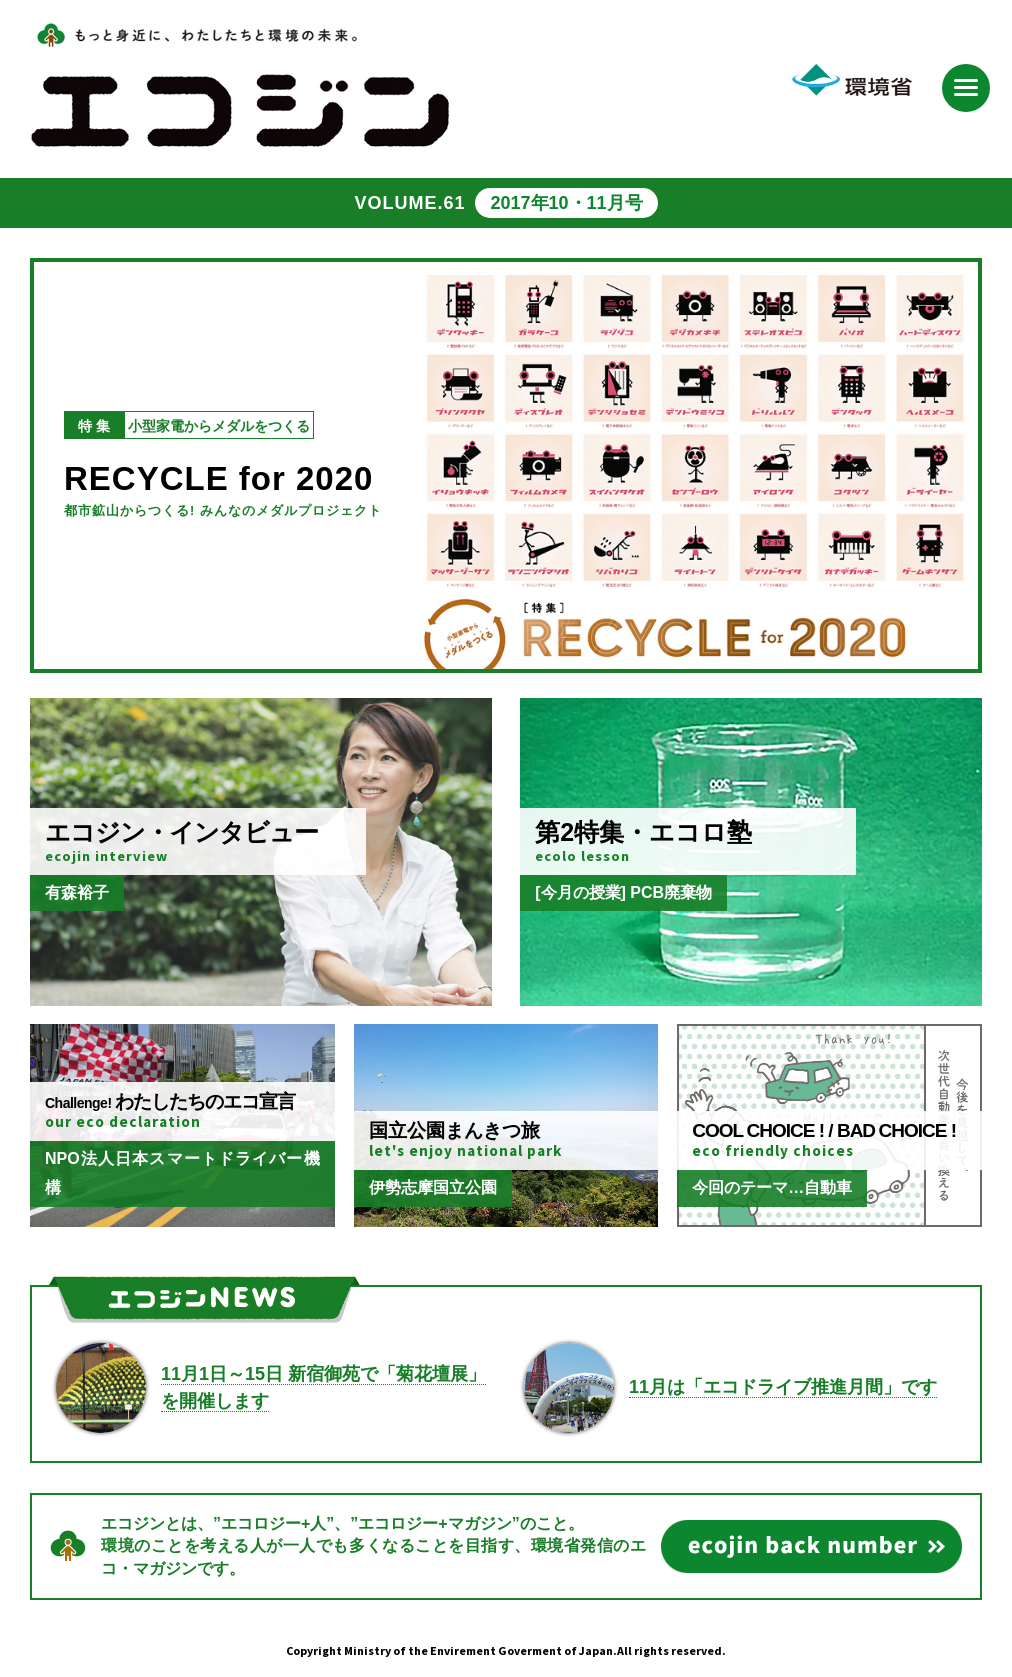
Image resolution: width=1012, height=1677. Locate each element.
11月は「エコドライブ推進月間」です (783, 1387)
